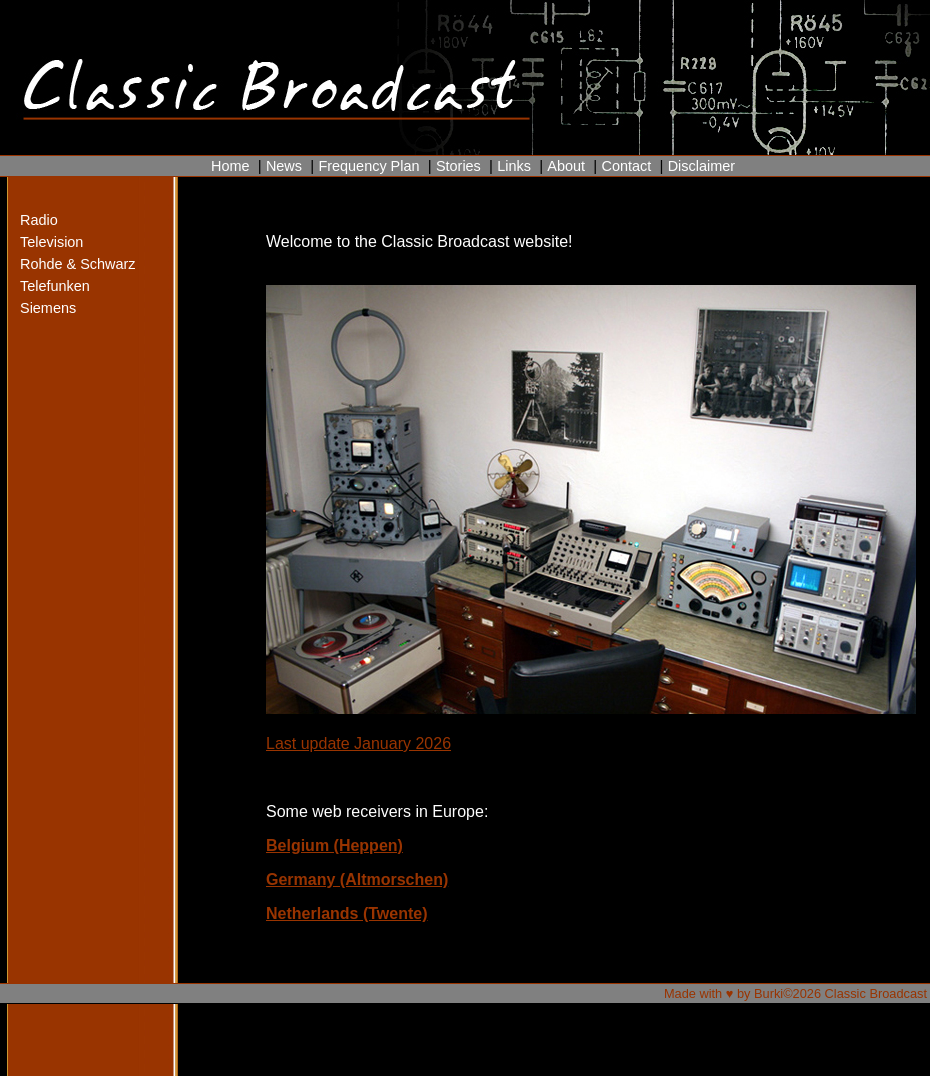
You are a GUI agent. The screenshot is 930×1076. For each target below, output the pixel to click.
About (566, 166)
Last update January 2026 (358, 743)
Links (514, 166)
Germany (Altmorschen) (357, 879)
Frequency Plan (368, 166)
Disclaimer (701, 166)
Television (51, 242)
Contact (626, 166)
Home (230, 166)
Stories (458, 166)
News (284, 166)
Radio (39, 220)
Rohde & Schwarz (59, 264)
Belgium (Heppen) (334, 845)
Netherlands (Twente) (347, 913)
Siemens (48, 308)
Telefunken (55, 286)
